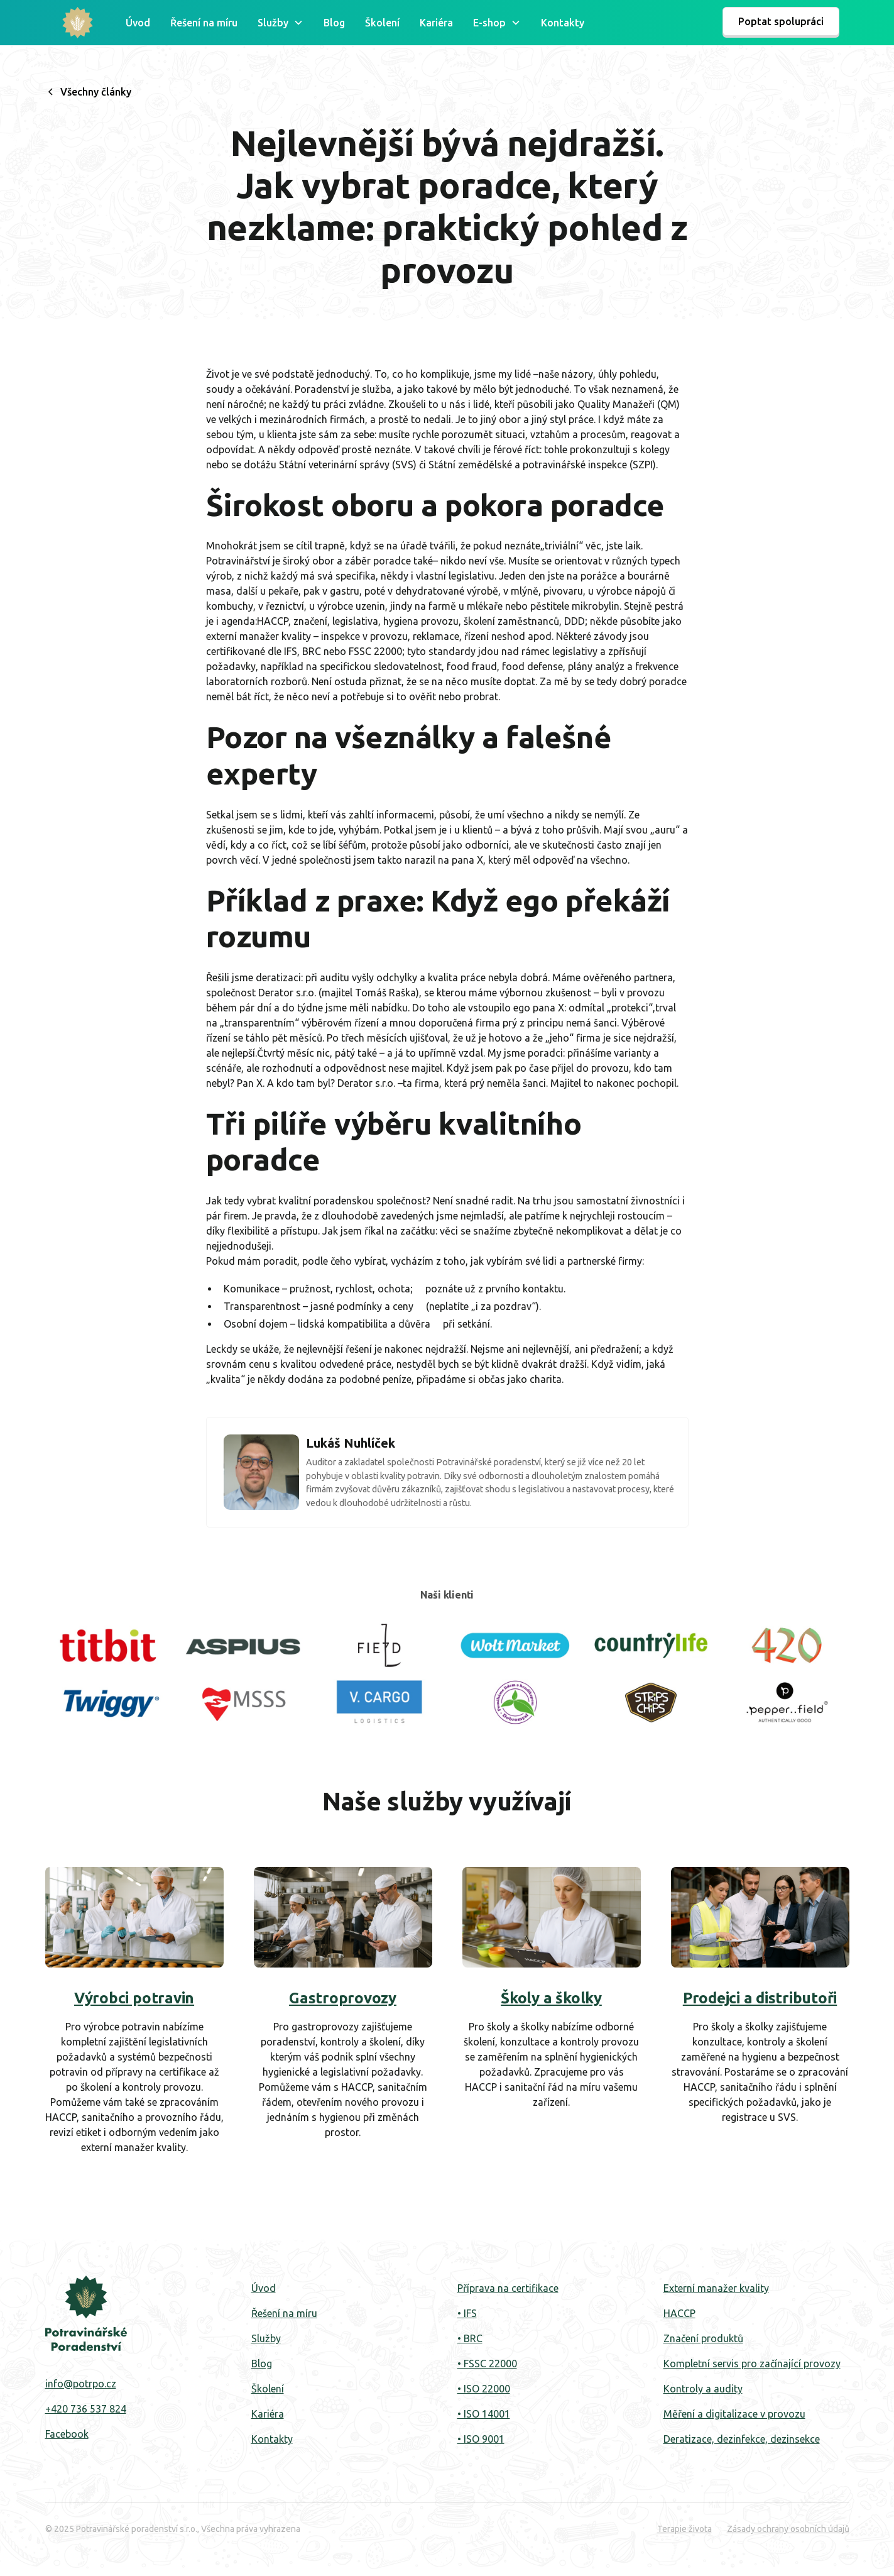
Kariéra (436, 22)
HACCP (679, 2313)
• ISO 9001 (480, 2439)
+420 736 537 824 (85, 2408)
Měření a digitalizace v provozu (734, 2413)
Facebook (67, 2434)
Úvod (138, 22)
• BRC (469, 2338)
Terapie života (684, 2529)
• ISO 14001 (483, 2413)
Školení (382, 22)
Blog (334, 22)
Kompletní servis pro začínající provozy (752, 2363)
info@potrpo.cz (80, 2383)
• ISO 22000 (483, 2388)
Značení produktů (703, 2338)
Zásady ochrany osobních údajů (788, 2529)
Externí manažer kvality (716, 2288)
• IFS (467, 2313)
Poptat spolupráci (781, 21)
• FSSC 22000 (487, 2363)
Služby (266, 2338)
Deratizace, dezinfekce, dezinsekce (741, 2439)
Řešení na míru (203, 22)
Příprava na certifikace (508, 2288)
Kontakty (562, 22)
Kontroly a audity (703, 2388)
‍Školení (267, 2388)
